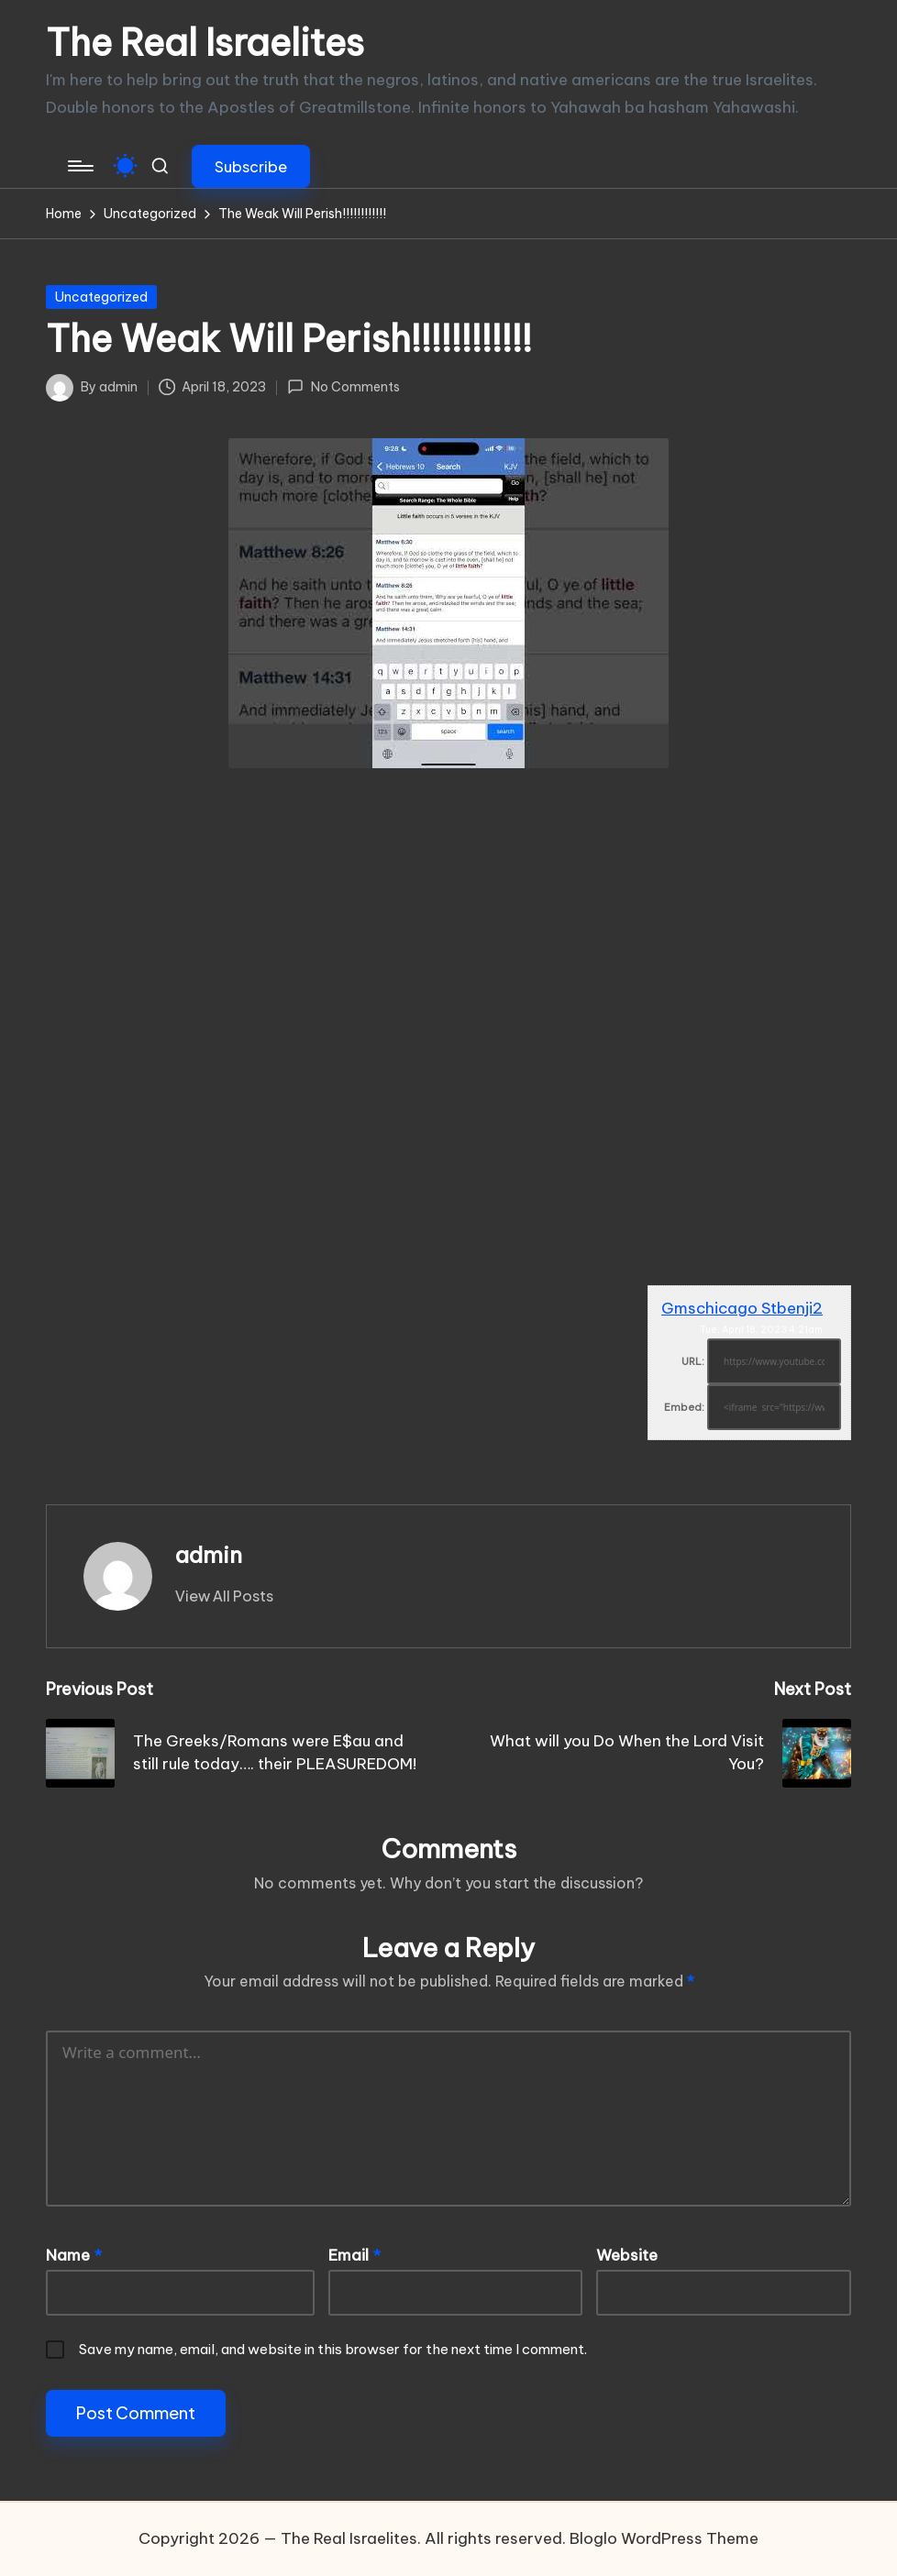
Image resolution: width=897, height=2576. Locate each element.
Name (74, 2255)
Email (354, 2255)
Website (627, 2255)
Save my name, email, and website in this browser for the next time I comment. (333, 2349)
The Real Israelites (205, 43)
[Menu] (79, 166)
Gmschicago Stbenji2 (742, 1308)
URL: (692, 1361)
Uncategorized (101, 297)
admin (208, 1555)
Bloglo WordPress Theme (664, 2538)
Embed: (684, 1407)
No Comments (343, 387)
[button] (251, 166)
